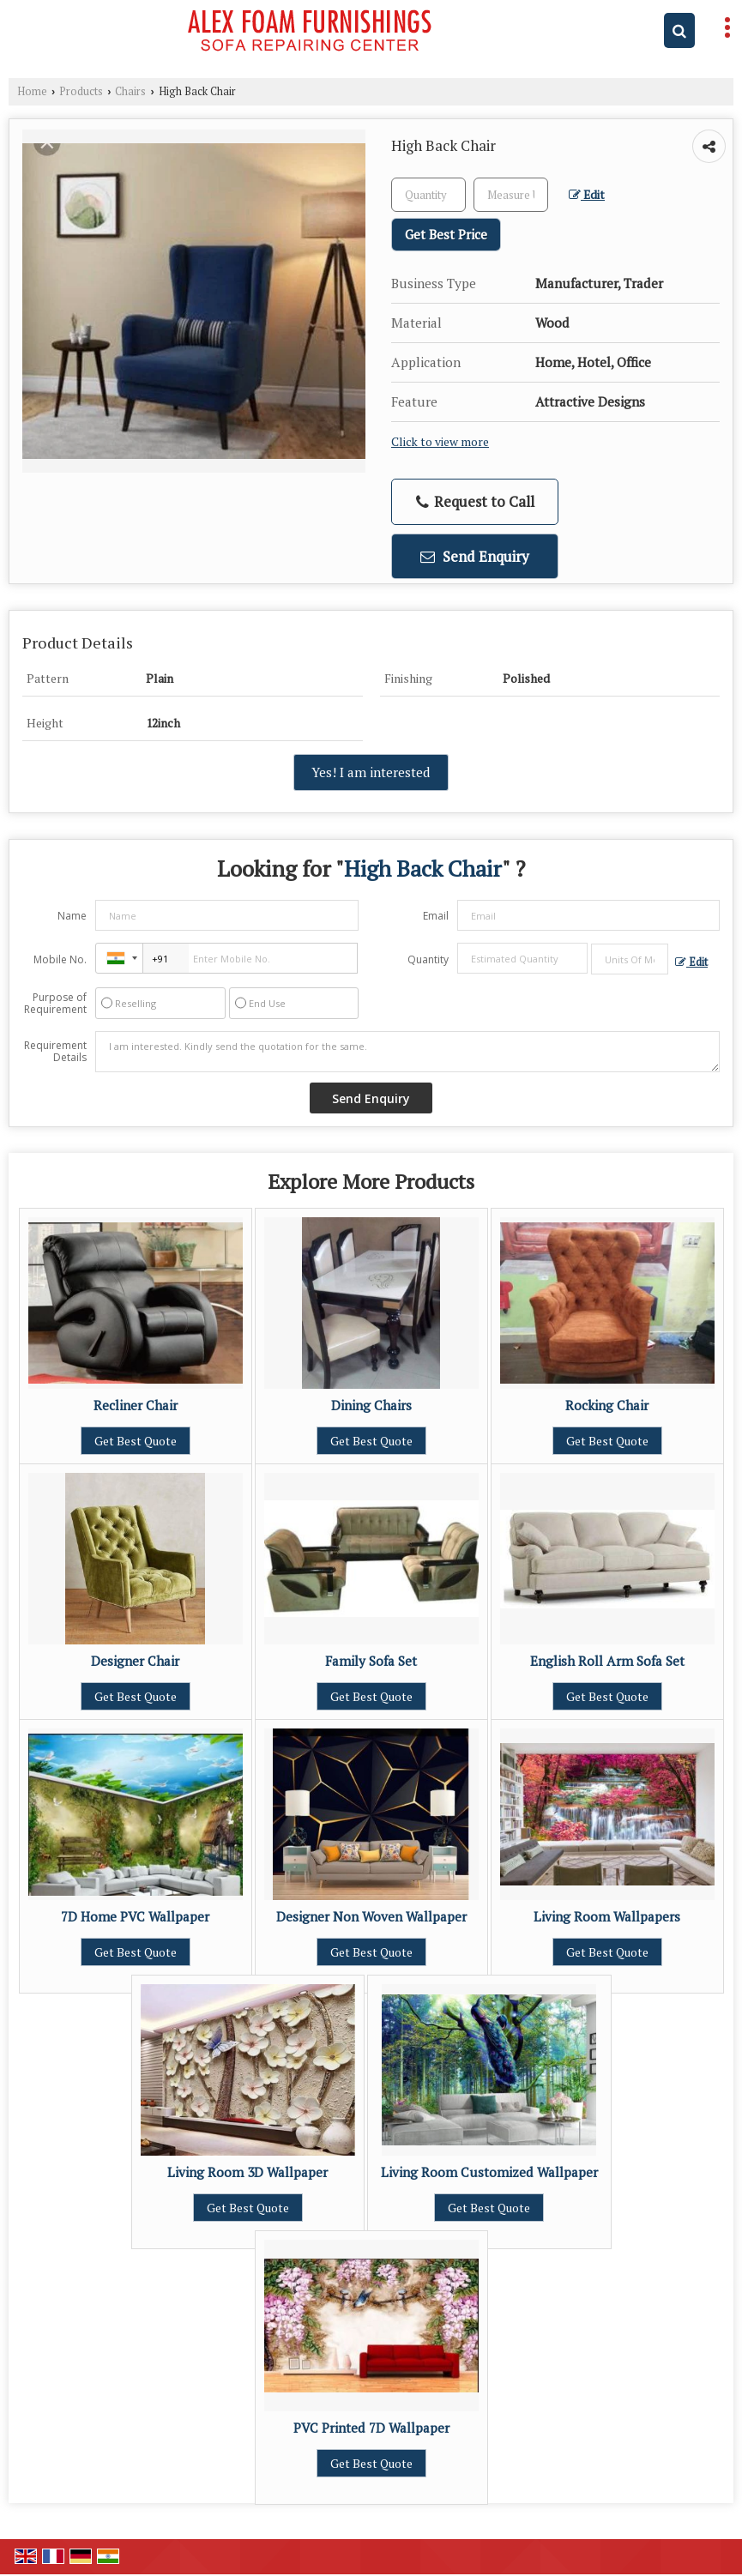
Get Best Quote (135, 1441)
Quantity (428, 959)
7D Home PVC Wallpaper (135, 1916)
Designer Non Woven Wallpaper (371, 1916)
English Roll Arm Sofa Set (607, 1660)
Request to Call (475, 501)
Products (81, 91)
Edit (587, 194)
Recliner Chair (136, 1405)
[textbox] (511, 195)
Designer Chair (135, 1660)
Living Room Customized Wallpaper (489, 2172)
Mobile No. (60, 959)
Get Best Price (446, 234)
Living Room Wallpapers (607, 1916)
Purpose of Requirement (55, 1004)
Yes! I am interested (371, 772)
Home (32, 91)
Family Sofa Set (371, 1660)
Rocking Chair (606, 1405)
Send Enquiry (474, 556)
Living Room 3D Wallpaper (247, 2172)
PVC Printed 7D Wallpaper (371, 2427)
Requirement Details (55, 1052)
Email (436, 915)
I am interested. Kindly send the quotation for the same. (407, 1051)
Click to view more (440, 441)
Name (72, 915)
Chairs (130, 91)
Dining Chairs (371, 1405)
